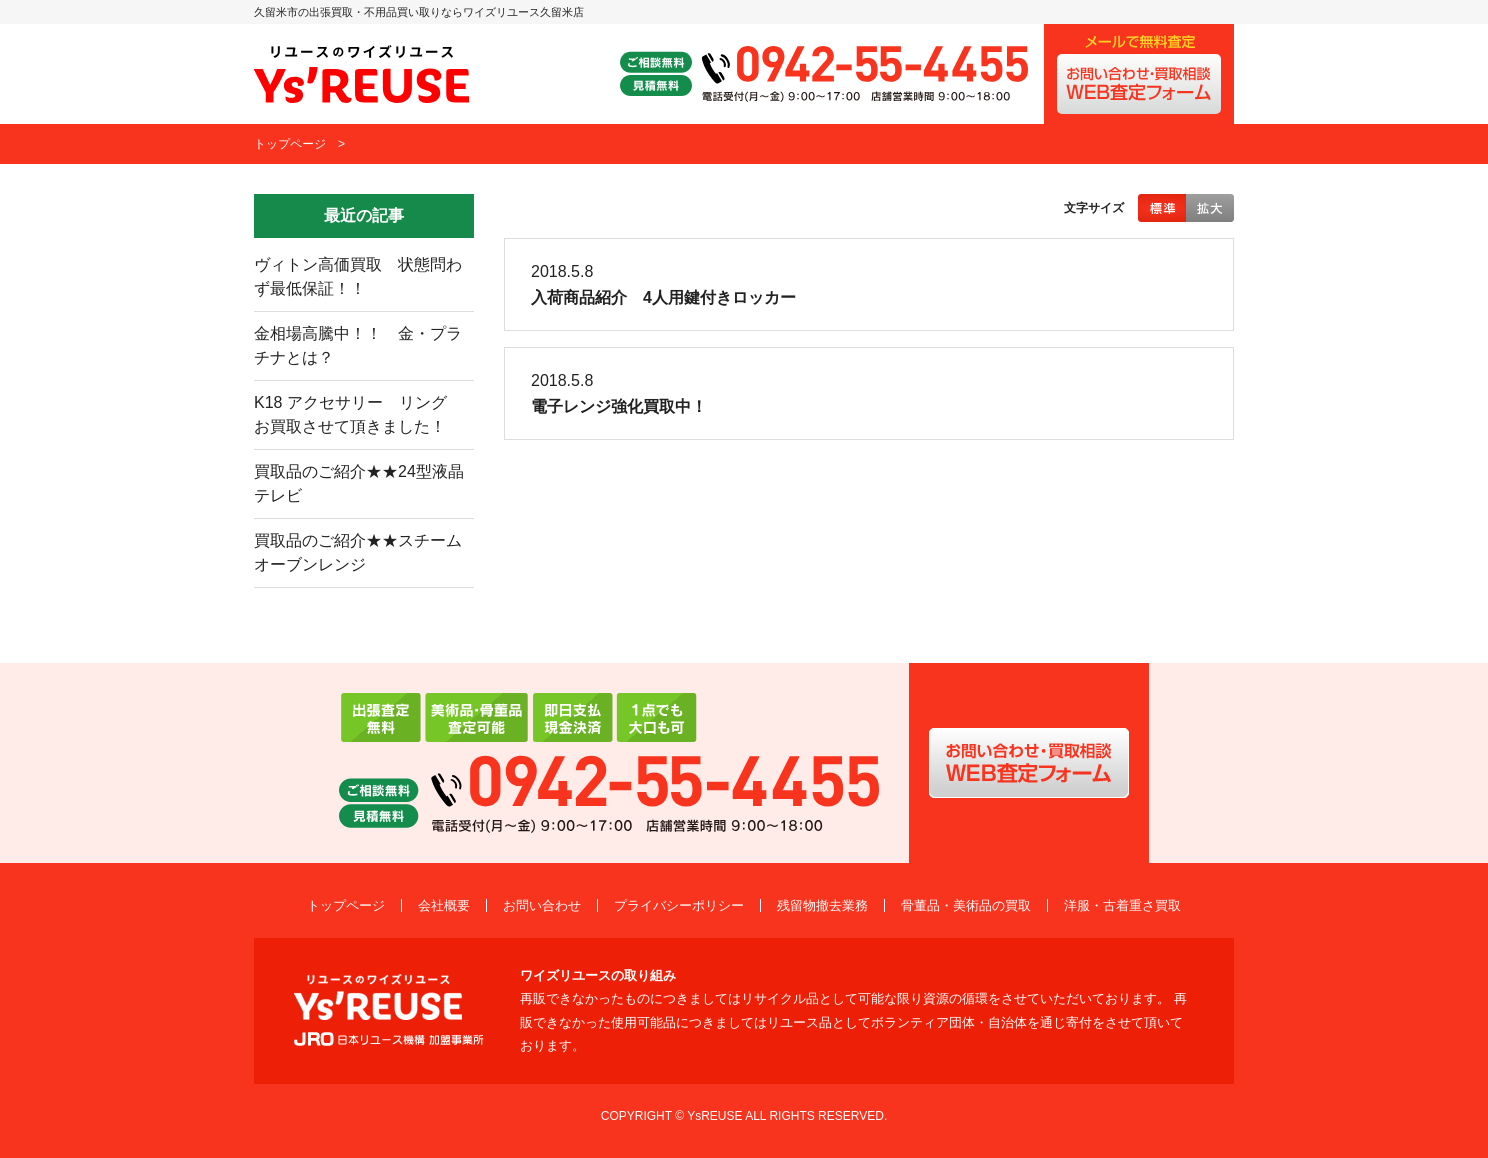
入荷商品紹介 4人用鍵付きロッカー (663, 297)
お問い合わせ (542, 905)
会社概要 (444, 905)
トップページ (290, 144)
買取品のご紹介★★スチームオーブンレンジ (358, 552)
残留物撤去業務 (822, 905)
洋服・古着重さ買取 (1122, 905)
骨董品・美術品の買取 (966, 905)
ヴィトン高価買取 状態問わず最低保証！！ (358, 276)
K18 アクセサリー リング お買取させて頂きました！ (358, 414)
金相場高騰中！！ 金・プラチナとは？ (358, 345)
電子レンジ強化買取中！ (619, 406)
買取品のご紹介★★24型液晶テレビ (359, 483)
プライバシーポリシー (679, 905)
